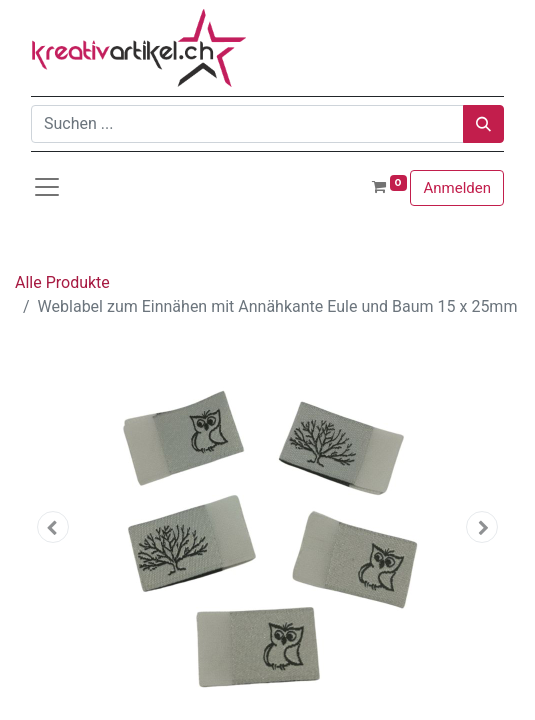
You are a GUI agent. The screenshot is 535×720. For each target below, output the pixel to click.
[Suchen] (483, 124)
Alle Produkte (62, 282)
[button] (53, 527)
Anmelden (457, 188)
